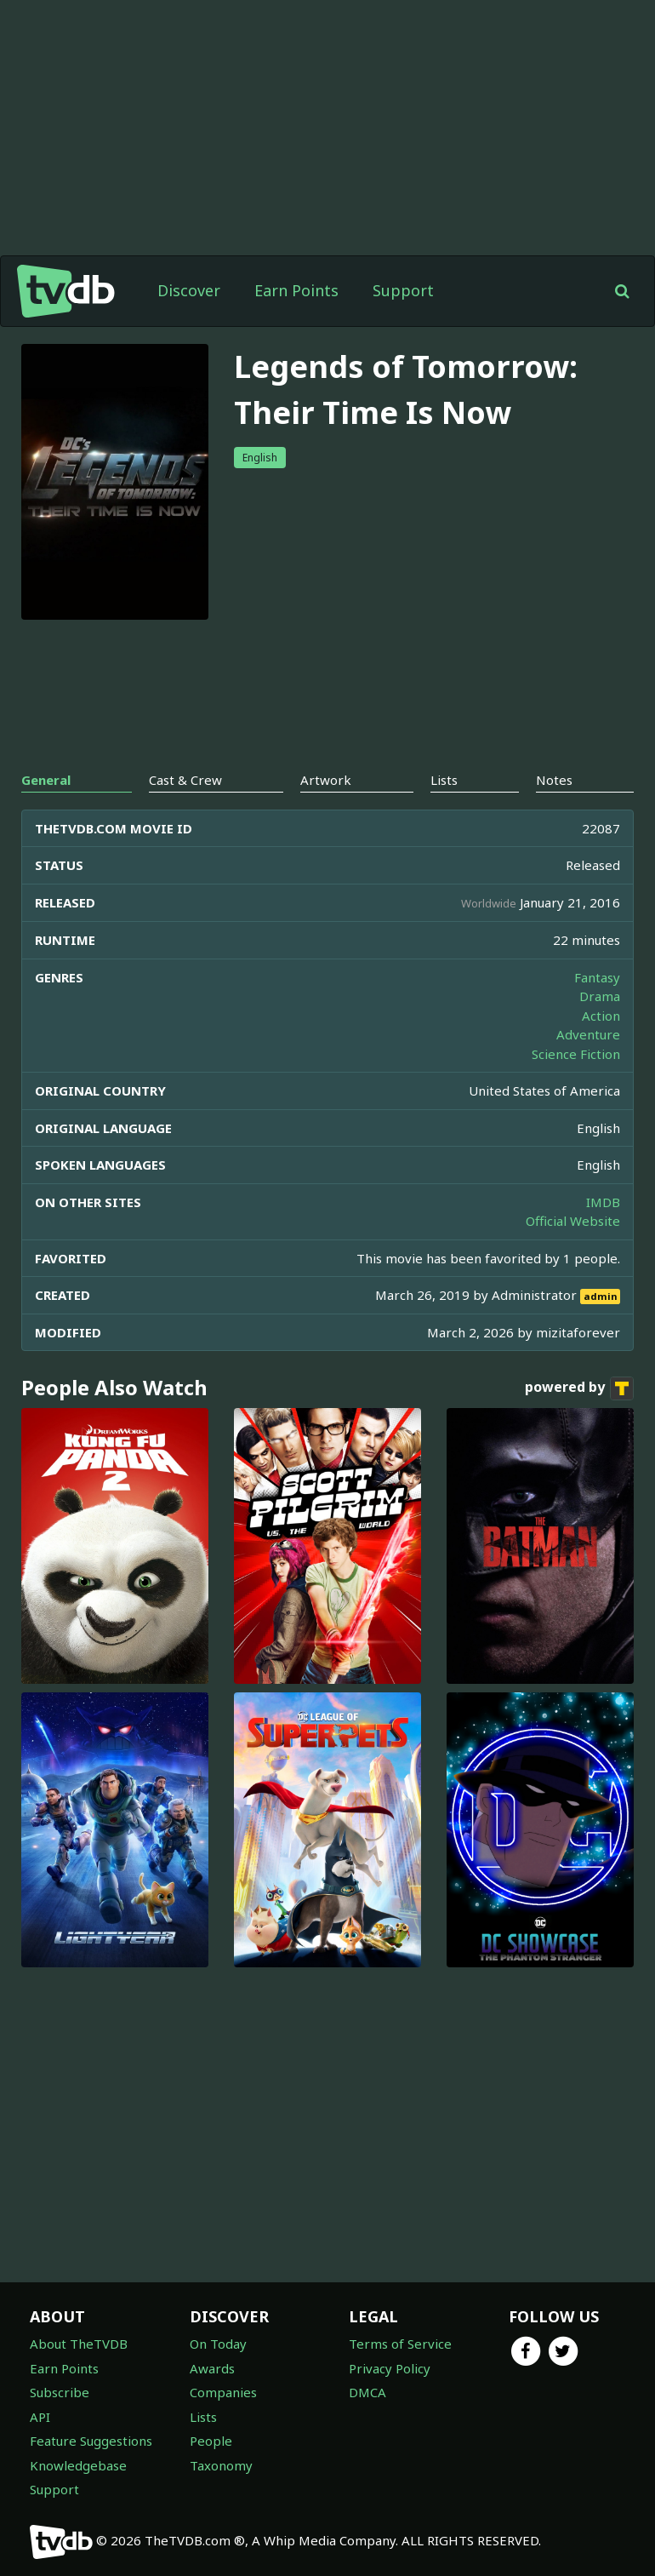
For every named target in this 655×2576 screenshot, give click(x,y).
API (40, 2416)
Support (403, 290)
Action (601, 1015)
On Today (218, 2343)
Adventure (588, 1034)
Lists (203, 2416)
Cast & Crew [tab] (185, 779)
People (211, 2440)
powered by (579, 1388)
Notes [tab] (554, 779)
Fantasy (597, 977)
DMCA (367, 2392)
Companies (223, 2392)
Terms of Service (400, 2343)
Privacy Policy (389, 2368)
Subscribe (59, 2392)
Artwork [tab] (325, 779)
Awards (212, 2368)
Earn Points (296, 290)
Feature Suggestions (91, 2440)
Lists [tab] (444, 779)
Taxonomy (221, 2465)
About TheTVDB (79, 2343)
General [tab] (46, 779)
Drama (599, 996)
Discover (188, 290)
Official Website (573, 1220)
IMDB (603, 1202)
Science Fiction (576, 1053)
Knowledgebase (78, 2465)
